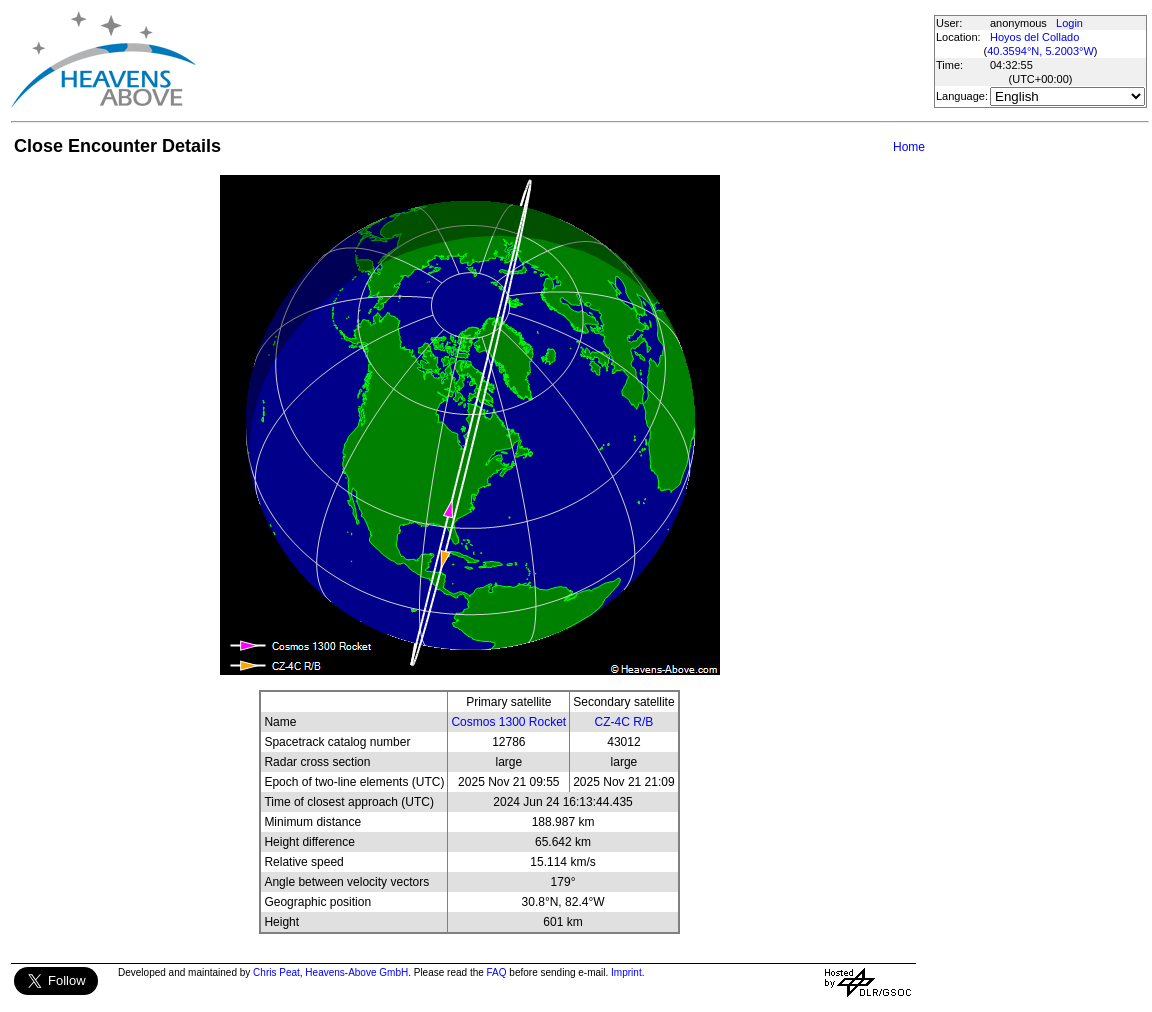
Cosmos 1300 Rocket (508, 722)
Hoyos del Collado (1034, 37)
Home (909, 147)
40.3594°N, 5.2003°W (1040, 51)
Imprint (626, 972)
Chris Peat (276, 972)
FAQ (497, 972)
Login (1069, 23)
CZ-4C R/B (624, 722)
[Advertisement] (564, 60)
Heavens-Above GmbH (356, 972)
